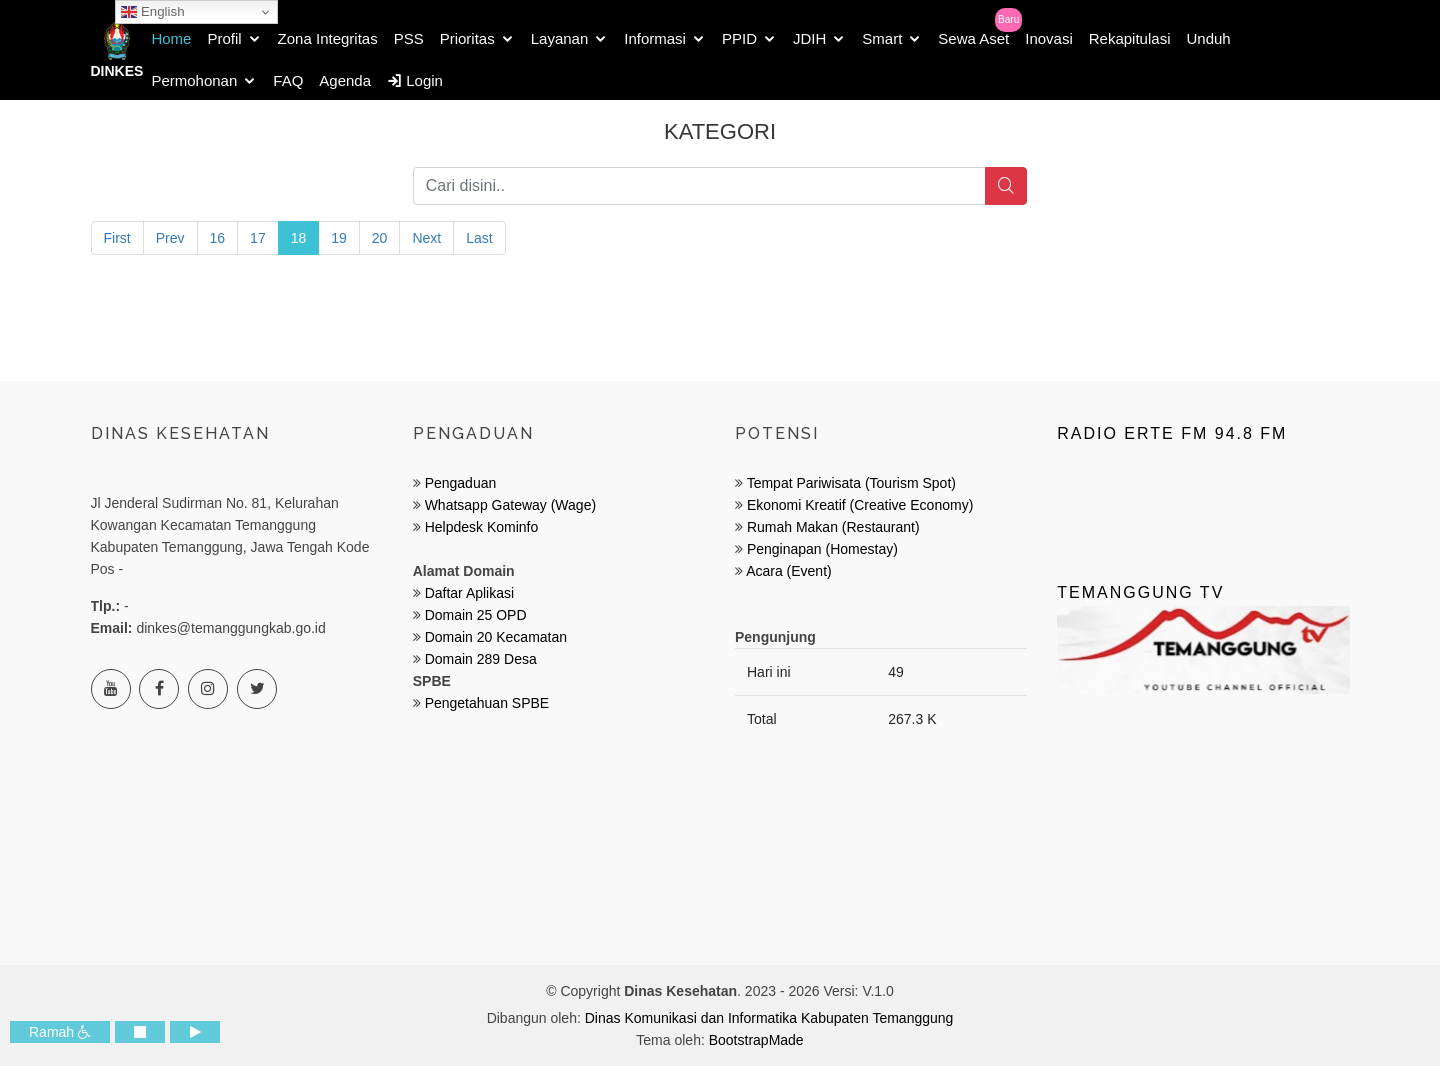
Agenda (345, 80)
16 (218, 238)
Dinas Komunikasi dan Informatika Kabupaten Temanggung (769, 1018)
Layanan (560, 38)
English (152, 12)
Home (171, 38)
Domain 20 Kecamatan (496, 637)
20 (380, 238)
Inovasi (1049, 38)
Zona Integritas (328, 38)
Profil (224, 38)
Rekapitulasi (1130, 38)
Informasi (655, 38)
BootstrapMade (756, 1040)
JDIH (809, 38)
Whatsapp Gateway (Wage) (508, 505)
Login (415, 80)
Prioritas (467, 38)
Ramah (60, 1032)
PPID (739, 38)
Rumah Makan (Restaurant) (833, 527)
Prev (170, 238)
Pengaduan (459, 483)
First (117, 238)
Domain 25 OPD (476, 615)
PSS (409, 38)
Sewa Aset (973, 38)
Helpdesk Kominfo (480, 527)
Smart (882, 38)
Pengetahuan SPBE (487, 703)
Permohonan (194, 80)
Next (426, 238)
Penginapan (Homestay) (822, 549)
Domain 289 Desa (481, 659)
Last (479, 238)
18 (299, 238)
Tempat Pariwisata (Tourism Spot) (851, 483)
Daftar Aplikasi (469, 593)
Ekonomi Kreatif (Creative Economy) (860, 505)
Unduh (1208, 38)
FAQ (288, 80)
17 (258, 238)
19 (339, 238)
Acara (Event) (789, 571)
